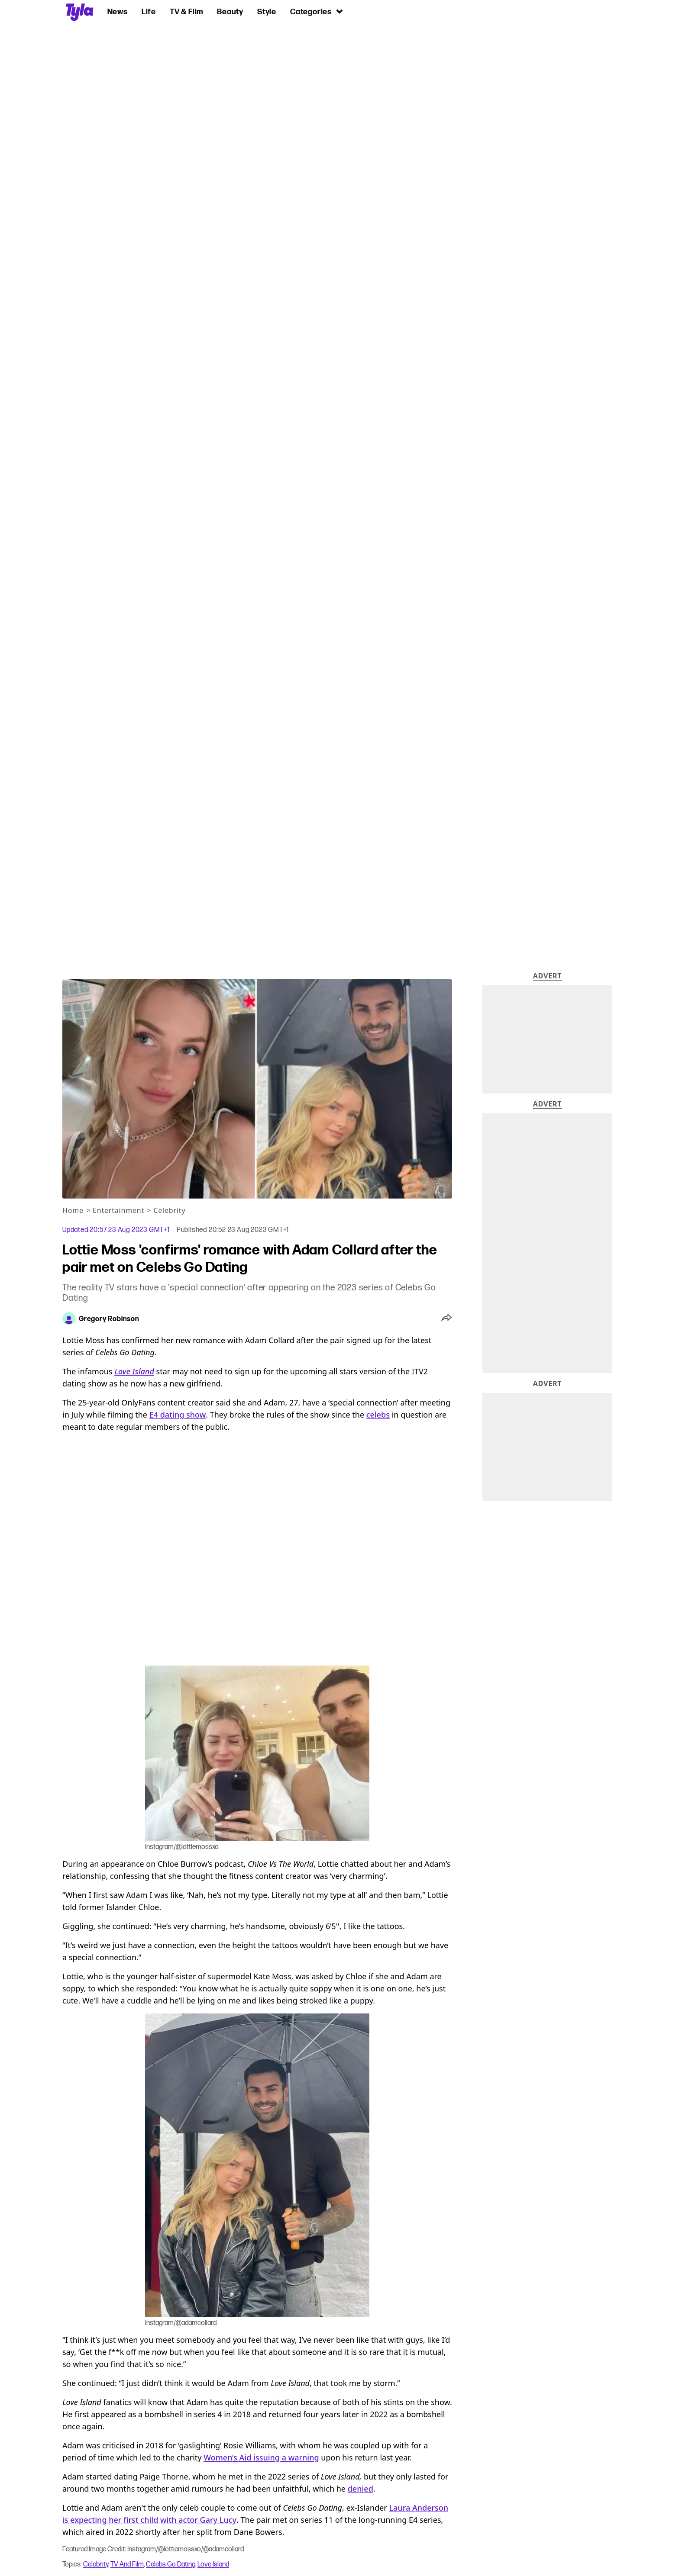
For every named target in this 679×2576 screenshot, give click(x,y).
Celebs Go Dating (170, 2564)
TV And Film (127, 2564)
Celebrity (169, 1210)
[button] (446, 1318)
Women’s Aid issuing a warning (261, 2457)
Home (73, 1210)
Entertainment (118, 1210)
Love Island (213, 2564)
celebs (378, 1414)
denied (360, 2488)
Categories (317, 11)
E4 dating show (177, 1414)
